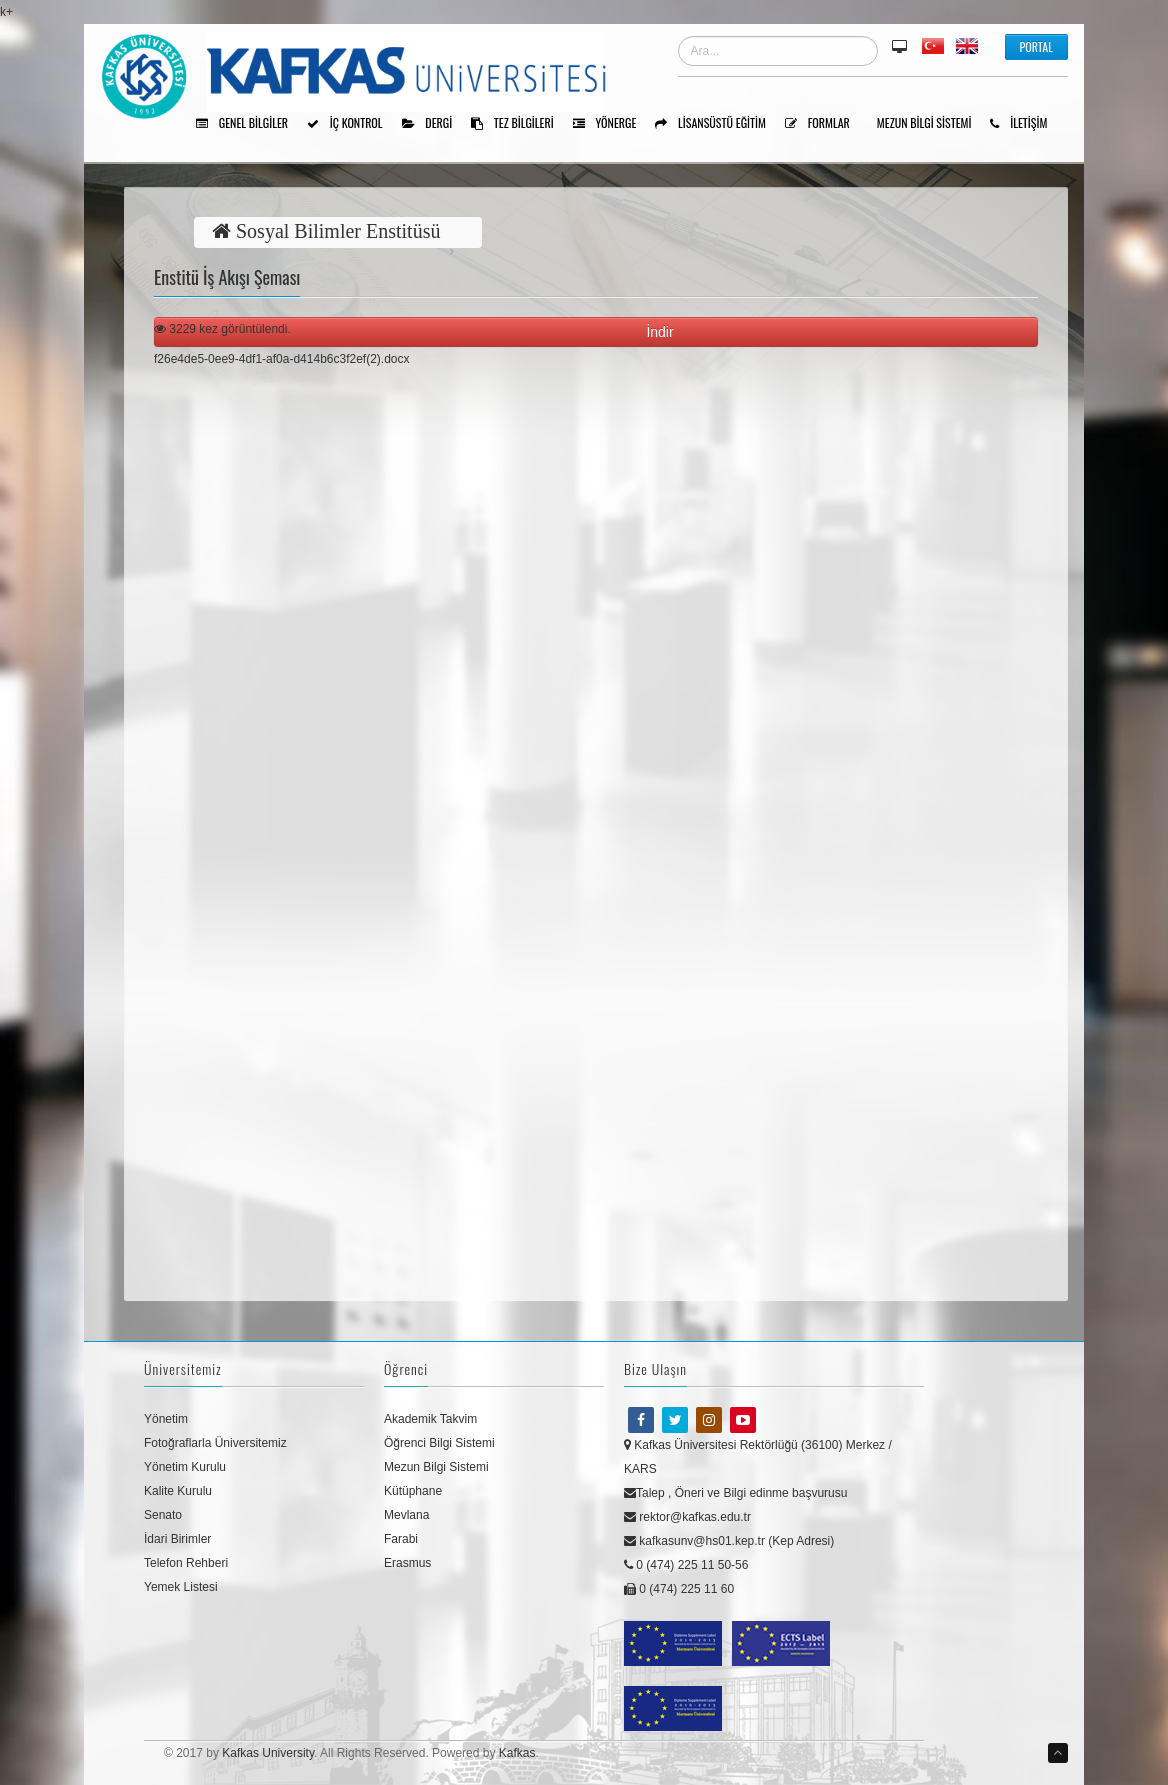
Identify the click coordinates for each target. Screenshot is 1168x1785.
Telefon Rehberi (186, 1563)
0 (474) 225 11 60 (679, 1589)
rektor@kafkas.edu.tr (687, 1517)
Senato (163, 1515)
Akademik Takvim (430, 1419)
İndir (663, 332)
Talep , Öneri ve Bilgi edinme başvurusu (735, 1493)
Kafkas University (268, 1753)
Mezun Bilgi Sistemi (931, 124)
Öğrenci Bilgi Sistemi (439, 1443)
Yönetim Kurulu (185, 1467)
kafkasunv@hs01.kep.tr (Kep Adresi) (729, 1541)
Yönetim (166, 1419)
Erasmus (407, 1563)
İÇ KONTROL (352, 124)
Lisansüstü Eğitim (717, 124)
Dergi (434, 124)
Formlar (824, 124)
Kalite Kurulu (178, 1491)
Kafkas (517, 1753)
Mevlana (406, 1515)
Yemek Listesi (181, 1587)
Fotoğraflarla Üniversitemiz (215, 1443)
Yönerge (612, 124)
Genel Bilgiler (249, 124)
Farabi (401, 1539)
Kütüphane (413, 1491)
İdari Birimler (177, 1539)
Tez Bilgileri (519, 124)
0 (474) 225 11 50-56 (686, 1565)
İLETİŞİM (1025, 124)
